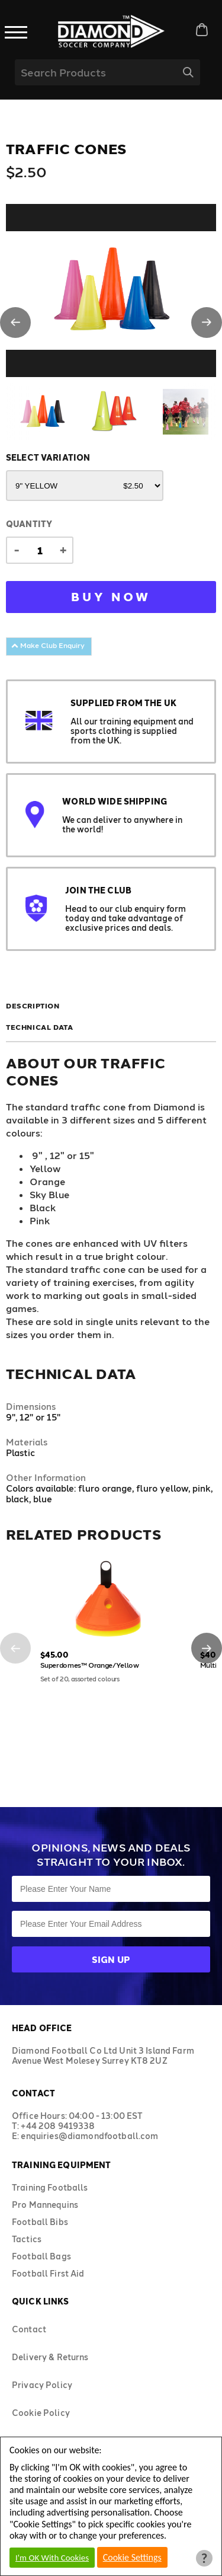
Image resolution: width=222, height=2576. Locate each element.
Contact (29, 2329)
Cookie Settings (132, 2557)
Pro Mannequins (45, 2205)
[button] (15, 322)
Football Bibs (40, 2222)
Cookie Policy (41, 2413)
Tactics (26, 2239)
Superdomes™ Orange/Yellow (89, 1665)
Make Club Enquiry (48, 645)
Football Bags (41, 2256)
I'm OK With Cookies (52, 2557)
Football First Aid (48, 2273)
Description (33, 1005)
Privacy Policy (42, 2385)
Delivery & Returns (50, 2357)
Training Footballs (50, 2187)
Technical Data (39, 1027)
